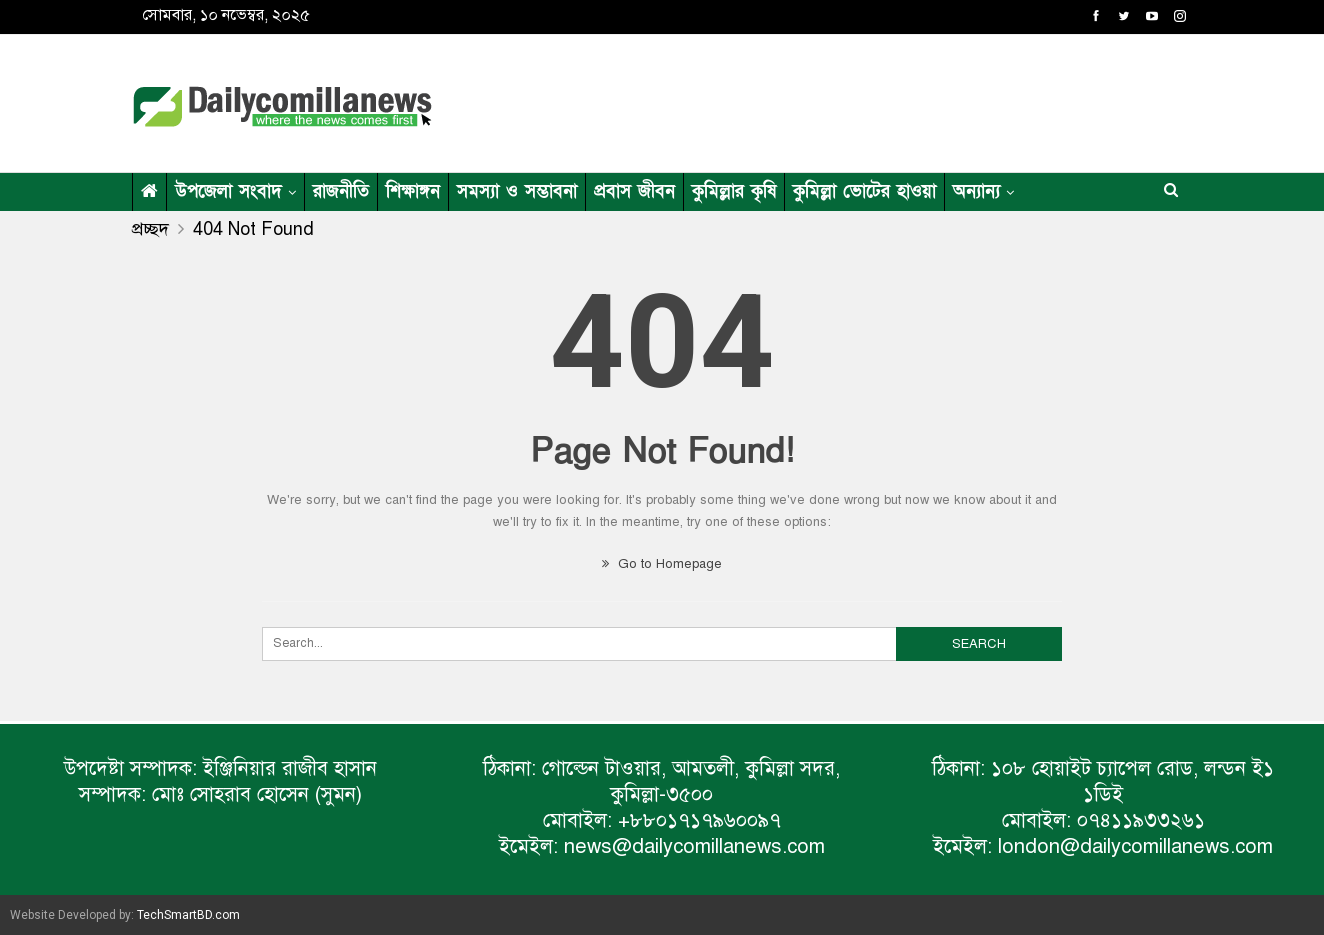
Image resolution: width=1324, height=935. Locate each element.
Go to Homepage (662, 564)
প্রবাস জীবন (634, 191)
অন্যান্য (976, 191)
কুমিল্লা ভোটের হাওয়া (864, 191)
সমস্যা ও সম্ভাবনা (517, 191)
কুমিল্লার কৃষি (734, 191)
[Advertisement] (856, 100)
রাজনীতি (341, 191)
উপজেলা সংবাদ (228, 191)
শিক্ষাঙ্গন (413, 191)
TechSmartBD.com (188, 915)
